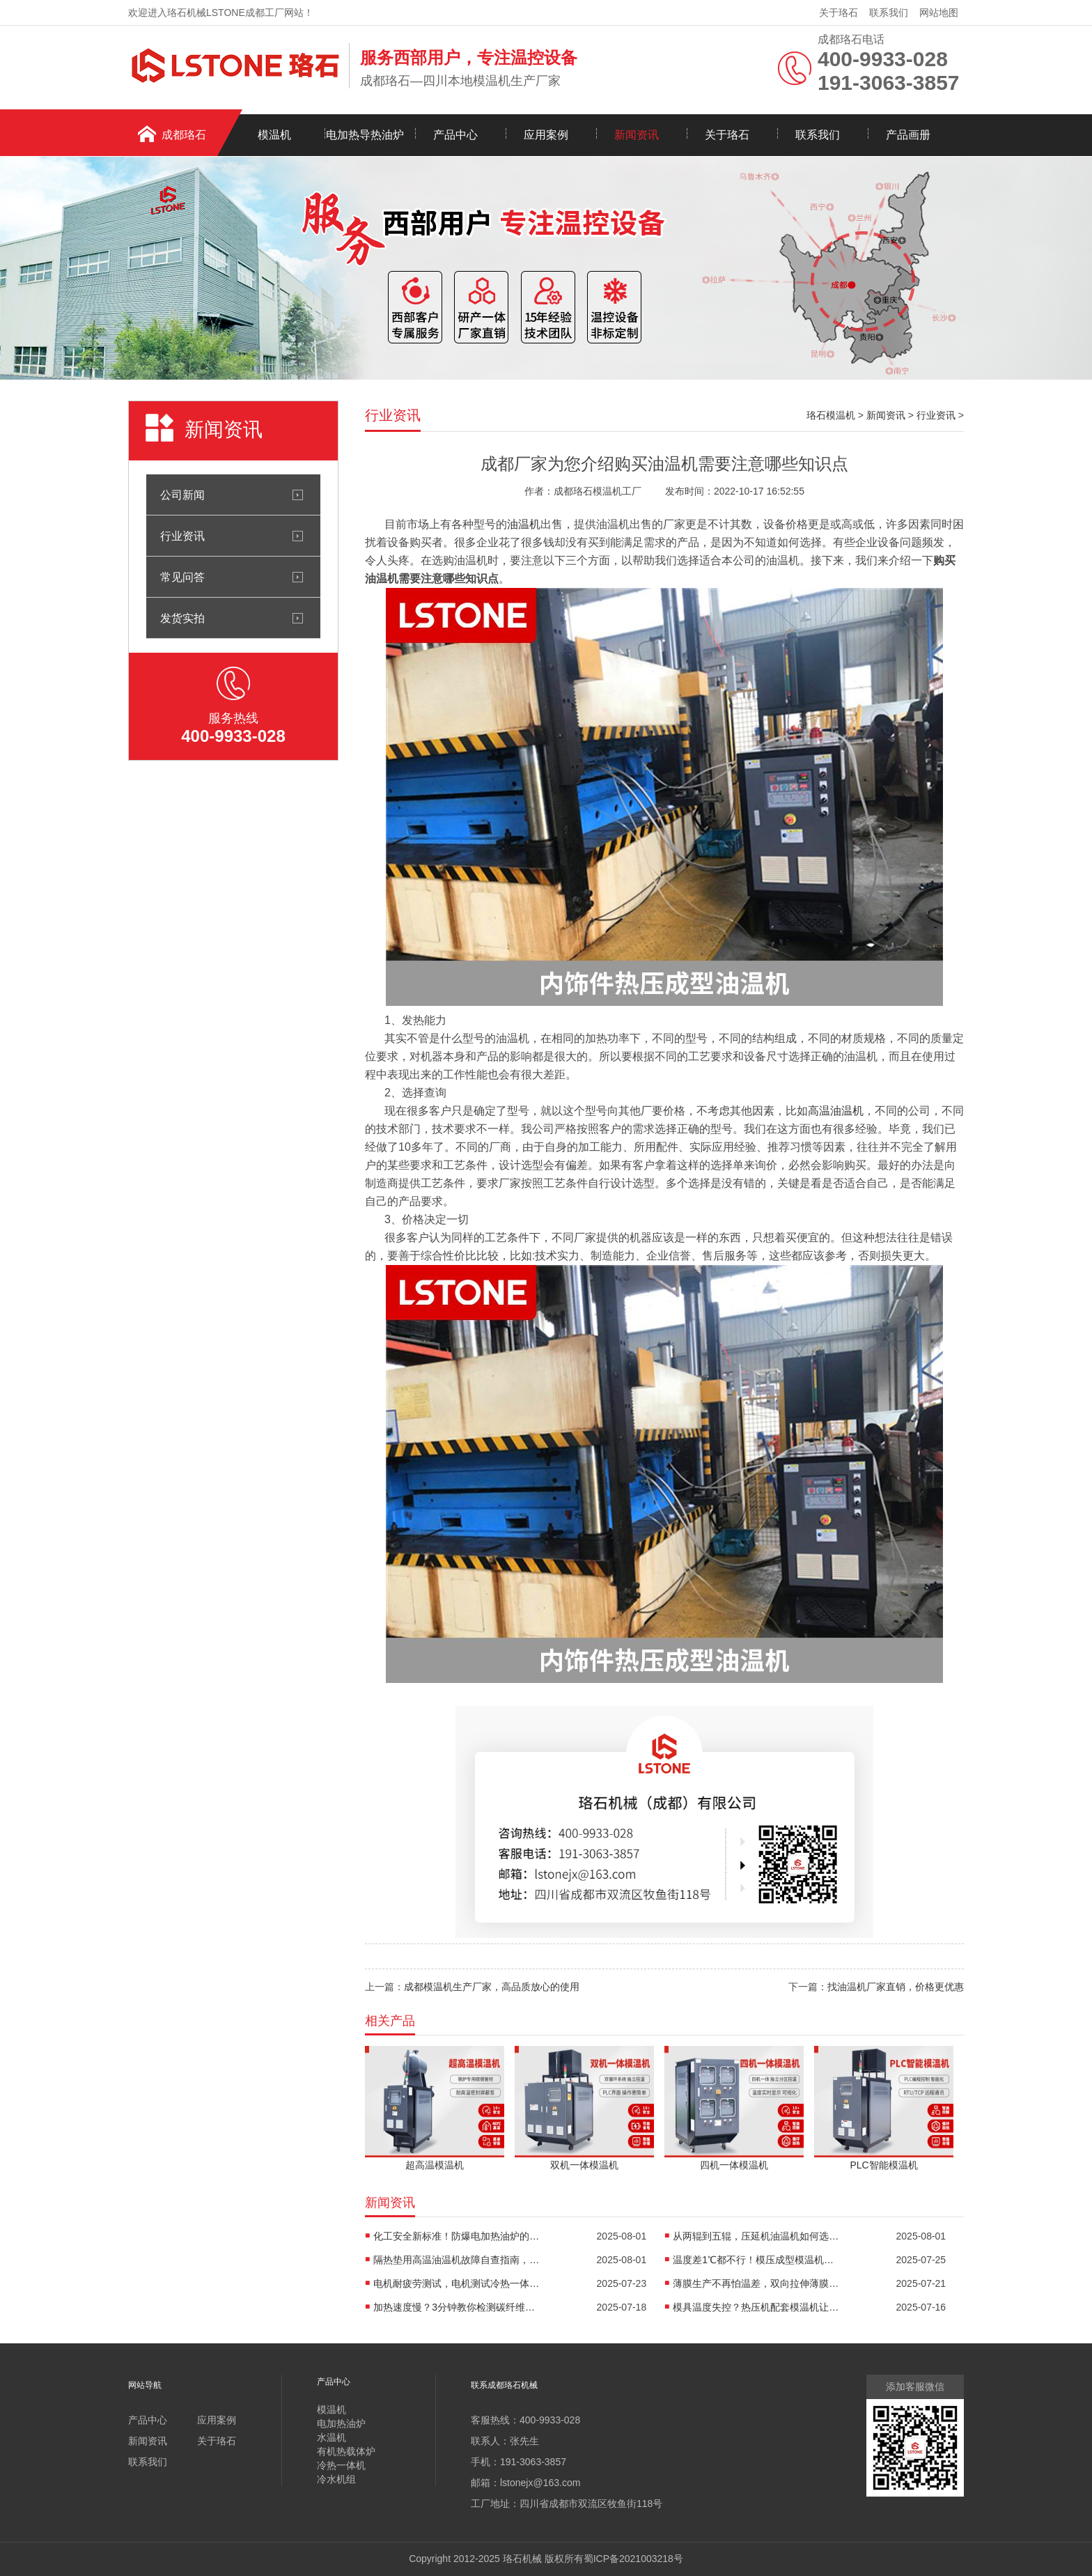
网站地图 (938, 12)
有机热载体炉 (346, 2451)
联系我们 (888, 12)
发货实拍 (182, 618)
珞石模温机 (830, 415)
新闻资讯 (636, 135)
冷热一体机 (341, 2465)
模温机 (274, 135)
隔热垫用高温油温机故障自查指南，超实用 (456, 2259)
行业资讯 (182, 535)
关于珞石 (838, 12)
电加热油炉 (341, 2423)
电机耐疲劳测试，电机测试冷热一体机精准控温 (456, 2283)
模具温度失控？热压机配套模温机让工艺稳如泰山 (756, 2307)
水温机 (331, 2437)
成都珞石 (184, 135)
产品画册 (908, 135)
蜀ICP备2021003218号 (633, 2558)
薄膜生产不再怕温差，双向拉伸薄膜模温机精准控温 (756, 2283)
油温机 (523, 524)
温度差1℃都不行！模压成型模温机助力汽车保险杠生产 (756, 2259)
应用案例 (546, 135)
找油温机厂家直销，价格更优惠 (895, 1986)
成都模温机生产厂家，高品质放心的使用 (491, 1986)
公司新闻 (182, 494)
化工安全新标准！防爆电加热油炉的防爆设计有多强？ (456, 2236)
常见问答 (182, 577)
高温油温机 (836, 1111)
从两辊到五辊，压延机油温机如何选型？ (756, 2236)
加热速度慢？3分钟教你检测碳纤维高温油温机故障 (456, 2307)
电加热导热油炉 (365, 135)
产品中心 (455, 135)
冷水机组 (336, 2479)
